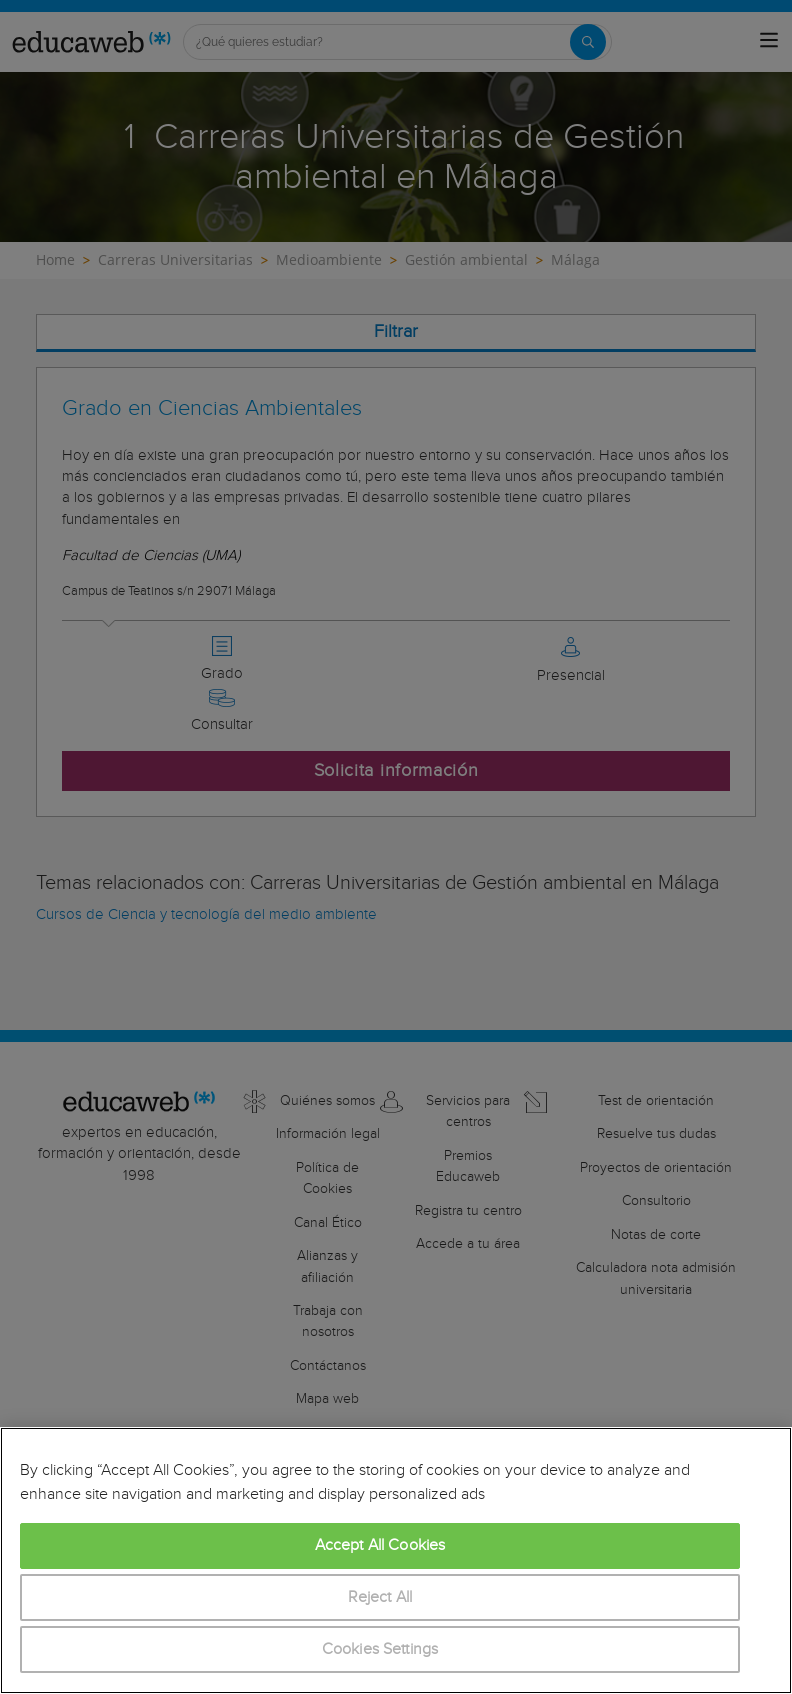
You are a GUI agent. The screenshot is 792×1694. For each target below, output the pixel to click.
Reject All (380, 1597)
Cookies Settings (380, 1649)
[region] (396, 1560)
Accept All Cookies (380, 1545)
